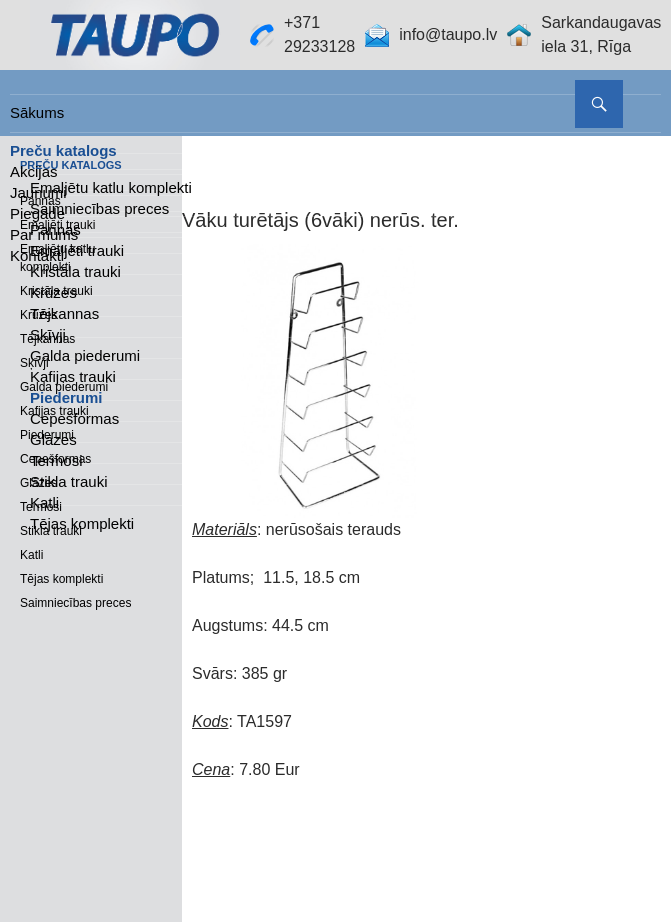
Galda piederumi (85, 355)
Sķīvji (48, 334)
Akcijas (34, 171)
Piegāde (37, 213)
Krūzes (53, 292)
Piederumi (66, 397)
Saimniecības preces (75, 603)
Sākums (37, 112)
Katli (44, 502)
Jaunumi (38, 192)
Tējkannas (64, 313)
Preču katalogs (63, 150)
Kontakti (37, 255)
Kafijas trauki (73, 376)
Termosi (56, 460)
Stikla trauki (69, 481)
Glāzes (53, 439)
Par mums (44, 234)
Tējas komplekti (82, 523)
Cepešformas (74, 418)
